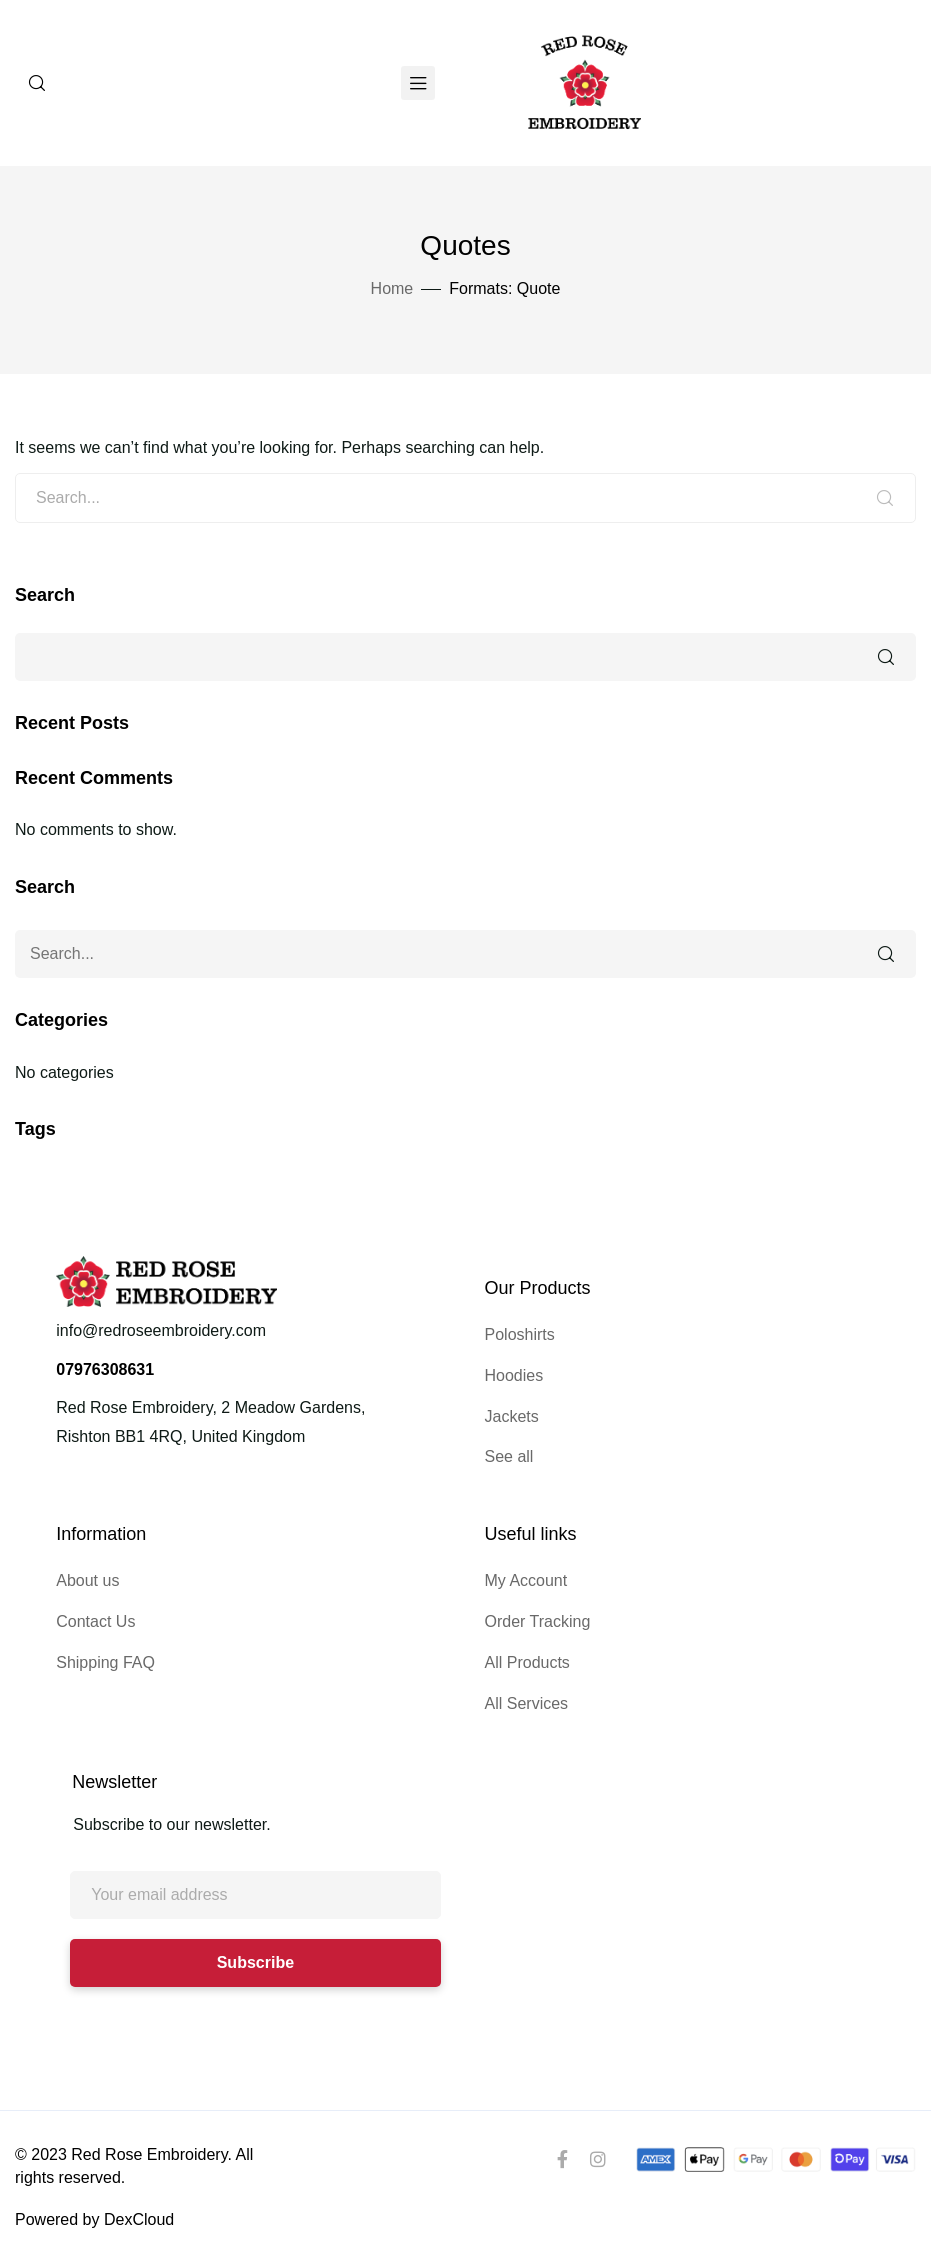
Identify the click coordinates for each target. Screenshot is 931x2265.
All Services (527, 1703)
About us (87, 1580)
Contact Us (95, 1621)
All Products (527, 1662)
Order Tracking (538, 1621)
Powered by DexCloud (94, 2219)
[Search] (37, 83)
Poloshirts (520, 1334)
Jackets (512, 1416)
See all (509, 1456)
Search (45, 595)
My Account (526, 1580)
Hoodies (514, 1375)
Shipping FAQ (105, 1662)
